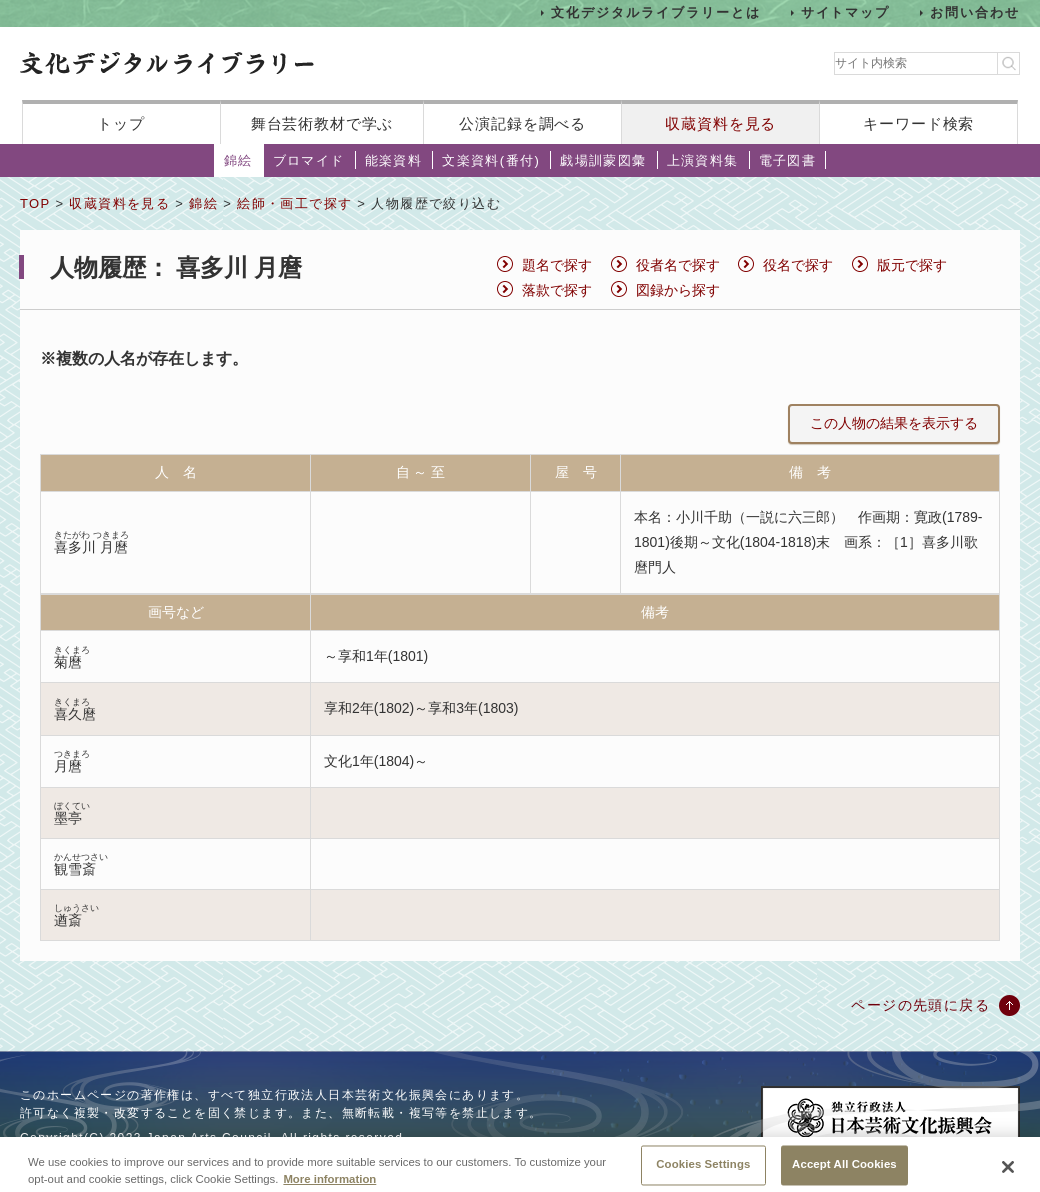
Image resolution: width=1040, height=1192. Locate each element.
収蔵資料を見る (720, 123)
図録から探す (678, 290)
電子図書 (788, 160)
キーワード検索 (918, 123)
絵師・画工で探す (294, 203)
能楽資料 (394, 160)
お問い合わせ (975, 12)
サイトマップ (846, 12)
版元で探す (912, 265)
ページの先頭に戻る (920, 1005)
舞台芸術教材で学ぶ (322, 123)
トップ (121, 123)
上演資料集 (703, 160)
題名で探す (557, 265)
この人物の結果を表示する (894, 423)
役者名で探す (678, 265)
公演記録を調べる (522, 123)
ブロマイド (309, 160)
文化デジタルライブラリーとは (655, 12)
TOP (35, 203)
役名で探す (798, 265)
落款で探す (557, 290)
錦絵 (238, 160)
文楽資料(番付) (491, 160)
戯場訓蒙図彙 (603, 160)
